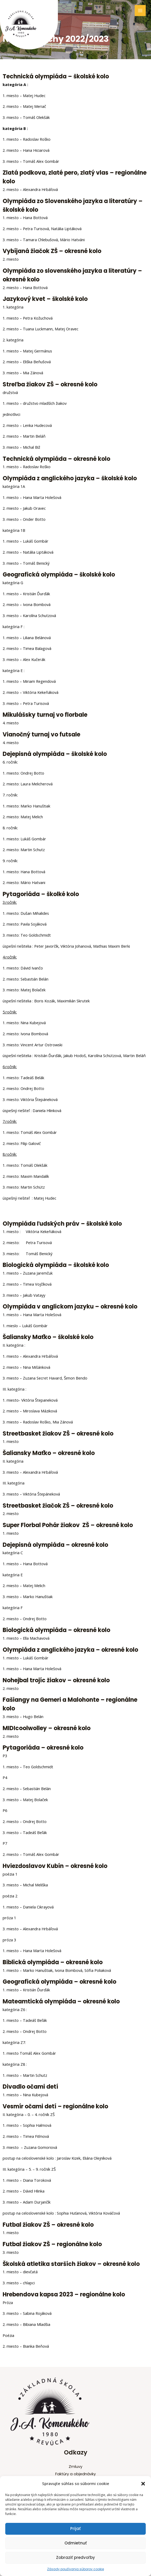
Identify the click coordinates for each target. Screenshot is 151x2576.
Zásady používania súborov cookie (75, 2569)
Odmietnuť (75, 2543)
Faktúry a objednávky (75, 2474)
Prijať (75, 2528)
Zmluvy (75, 2466)
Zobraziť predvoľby (75, 2557)
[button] (143, 2483)
